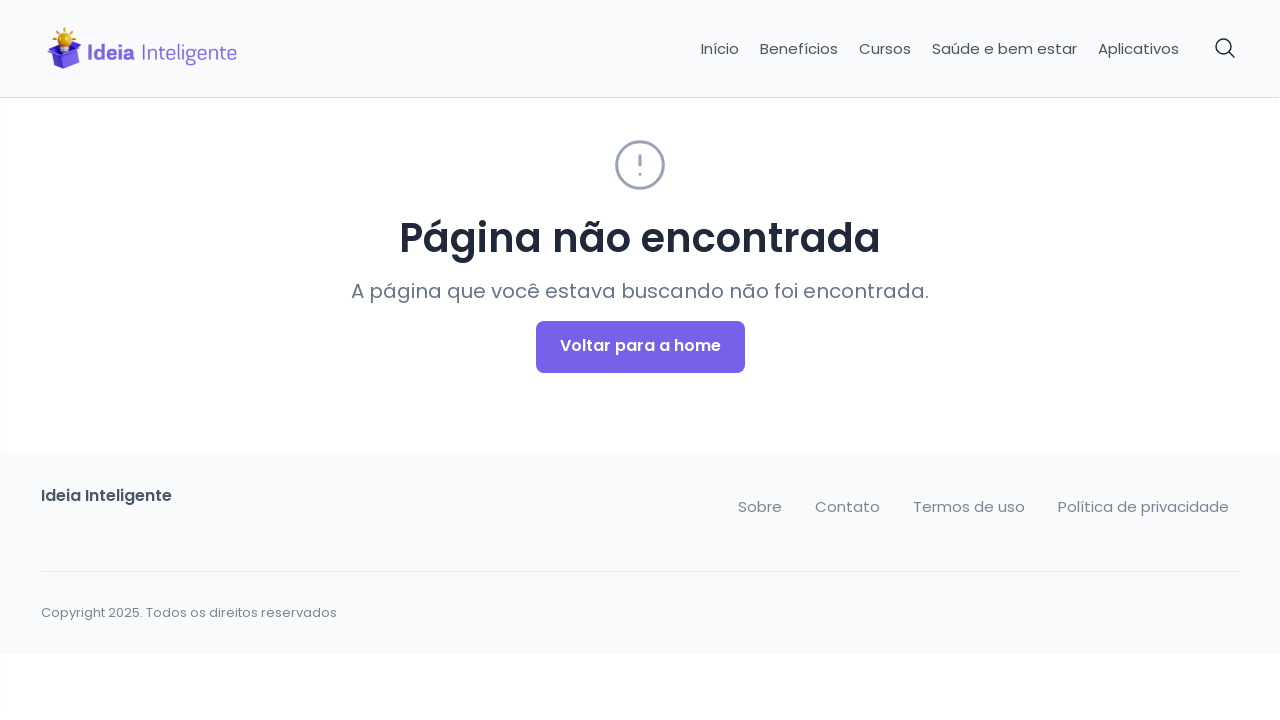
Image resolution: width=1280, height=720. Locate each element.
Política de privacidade (1143, 507)
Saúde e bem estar (1004, 49)
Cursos (885, 49)
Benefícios (799, 49)
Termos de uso (969, 507)
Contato (847, 507)
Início (720, 49)
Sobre (760, 507)
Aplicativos (1138, 49)
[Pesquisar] (1226, 49)
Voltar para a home (640, 345)
